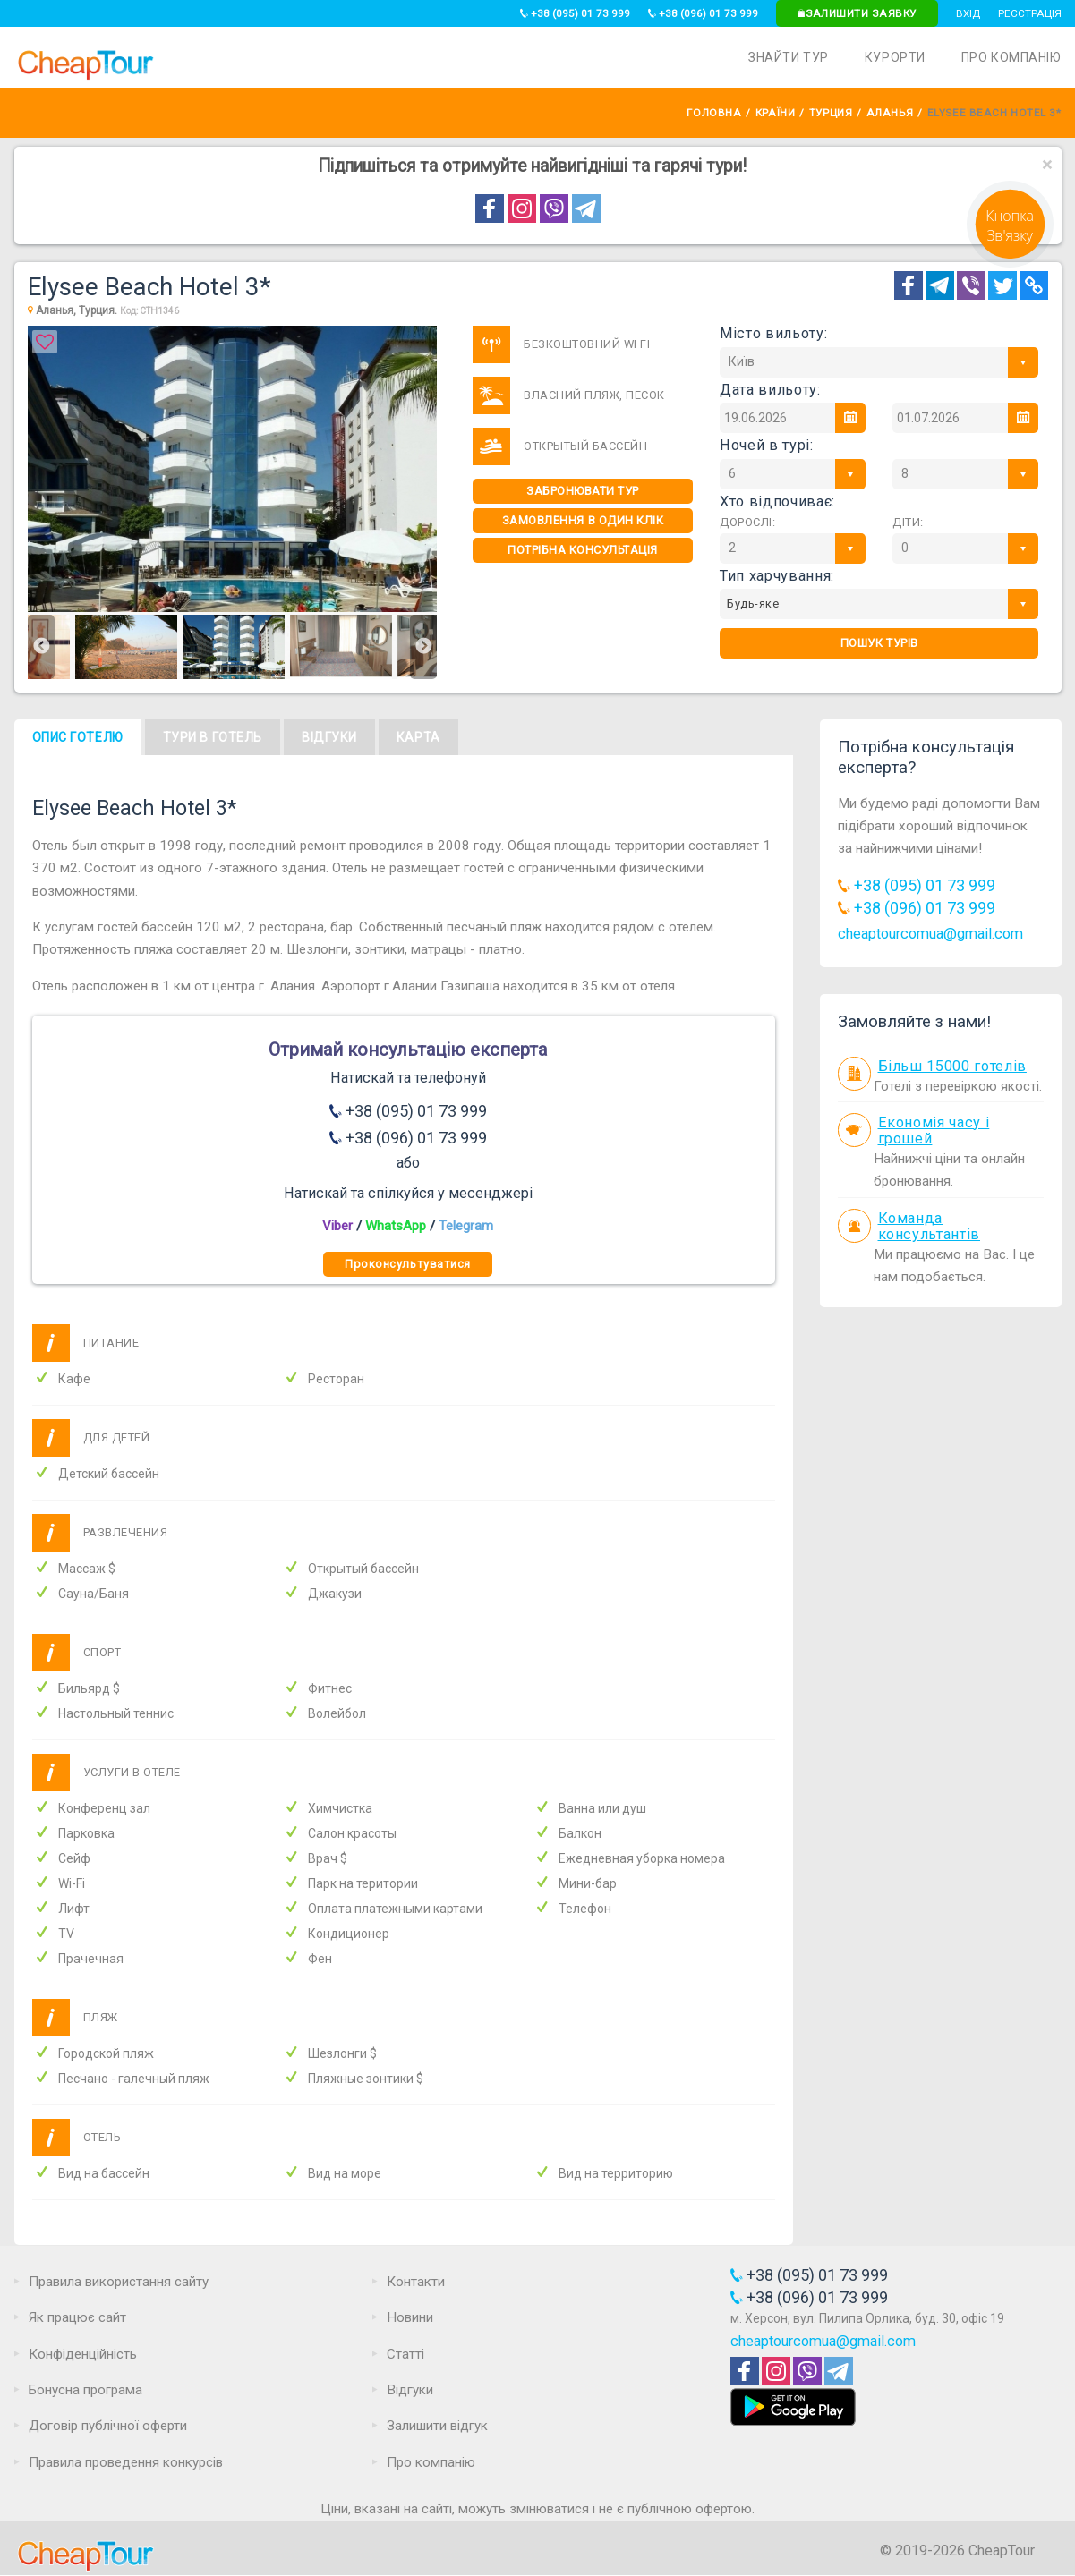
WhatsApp (395, 1226)
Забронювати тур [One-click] (582, 490)
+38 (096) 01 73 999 (703, 13)
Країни (775, 112)
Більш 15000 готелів (952, 1066)
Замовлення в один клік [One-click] (582, 520)
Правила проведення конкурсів (126, 2462)
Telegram (466, 1226)
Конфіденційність (83, 2354)
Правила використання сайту (119, 2282)
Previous (41, 647)
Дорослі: (747, 522)
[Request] (1010, 263)
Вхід (968, 13)
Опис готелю (78, 737)
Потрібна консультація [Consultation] (583, 550)
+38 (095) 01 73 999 (575, 13)
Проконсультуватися (407, 1264)
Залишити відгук (437, 2426)
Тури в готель (212, 737)
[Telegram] (940, 285)
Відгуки (329, 737)
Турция (830, 112)
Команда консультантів (929, 1227)
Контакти (416, 2282)
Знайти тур (788, 57)
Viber (337, 1226)
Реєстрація (1030, 13)
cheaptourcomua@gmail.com (930, 933)
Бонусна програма (85, 2390)
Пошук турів (879, 643)
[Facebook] (908, 285)
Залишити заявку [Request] (857, 13)
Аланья (889, 112)
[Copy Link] (1034, 285)
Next (423, 647)
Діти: (908, 522)
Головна (714, 112)
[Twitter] (1002, 285)
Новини (410, 2317)
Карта (418, 737)
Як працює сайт (77, 2317)
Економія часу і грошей (934, 1131)
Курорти (895, 57)
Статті (405, 2354)
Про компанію (1011, 57)
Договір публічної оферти (108, 2426)
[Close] (1047, 165)
